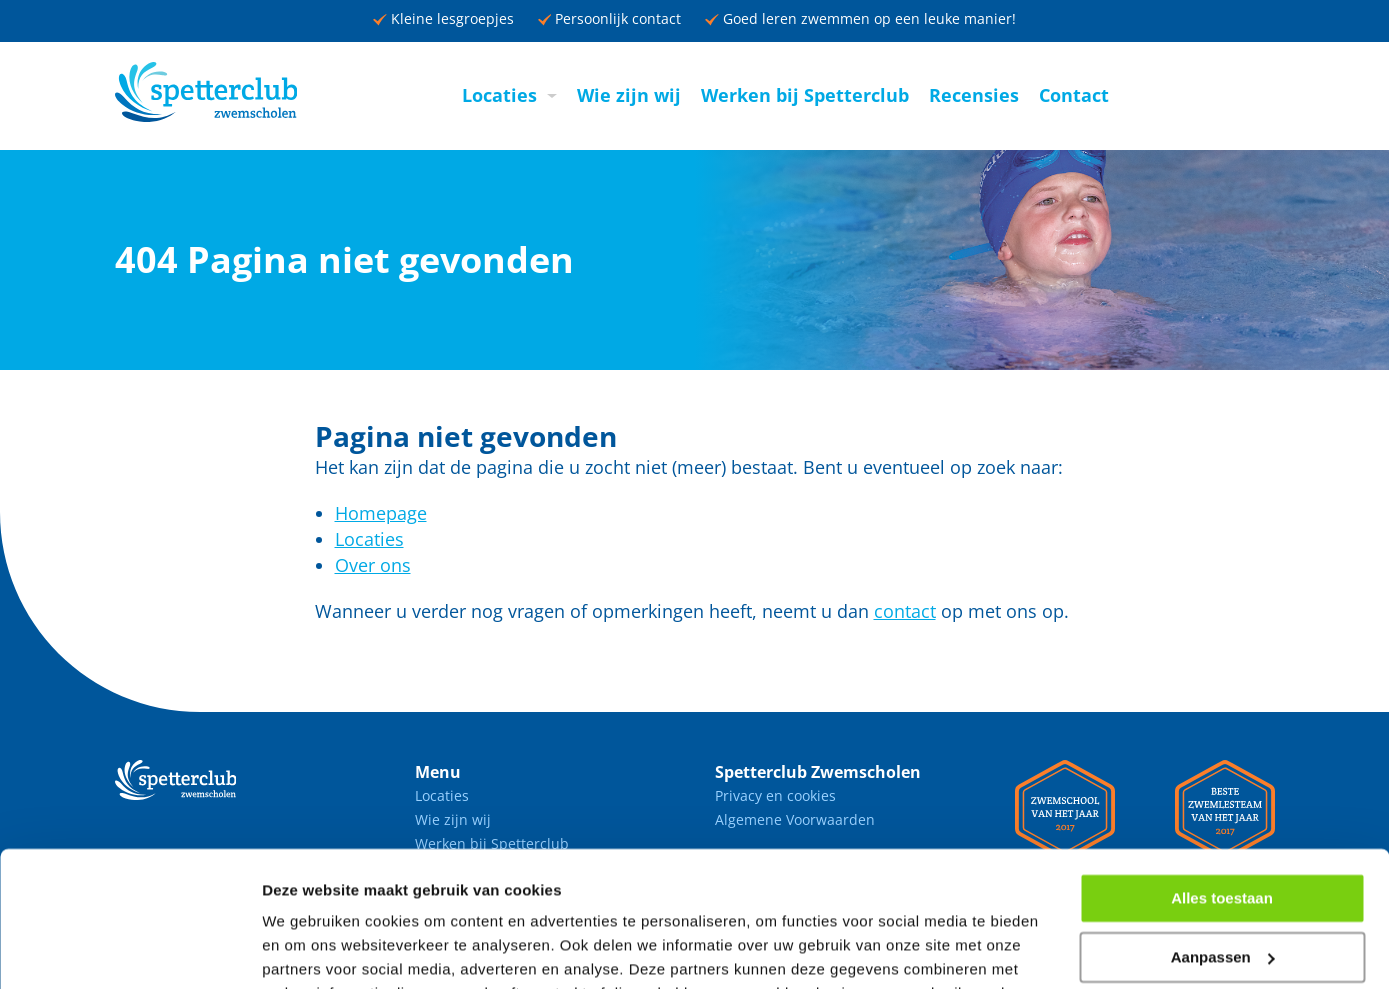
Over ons (373, 565)
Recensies (974, 95)
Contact (1074, 95)
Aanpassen (1223, 834)
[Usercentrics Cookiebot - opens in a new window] (129, 950)
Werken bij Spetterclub (805, 95)
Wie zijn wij (629, 95)
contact (905, 611)
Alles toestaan (1222, 775)
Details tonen (309, 949)
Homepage (381, 513)
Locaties (499, 95)
